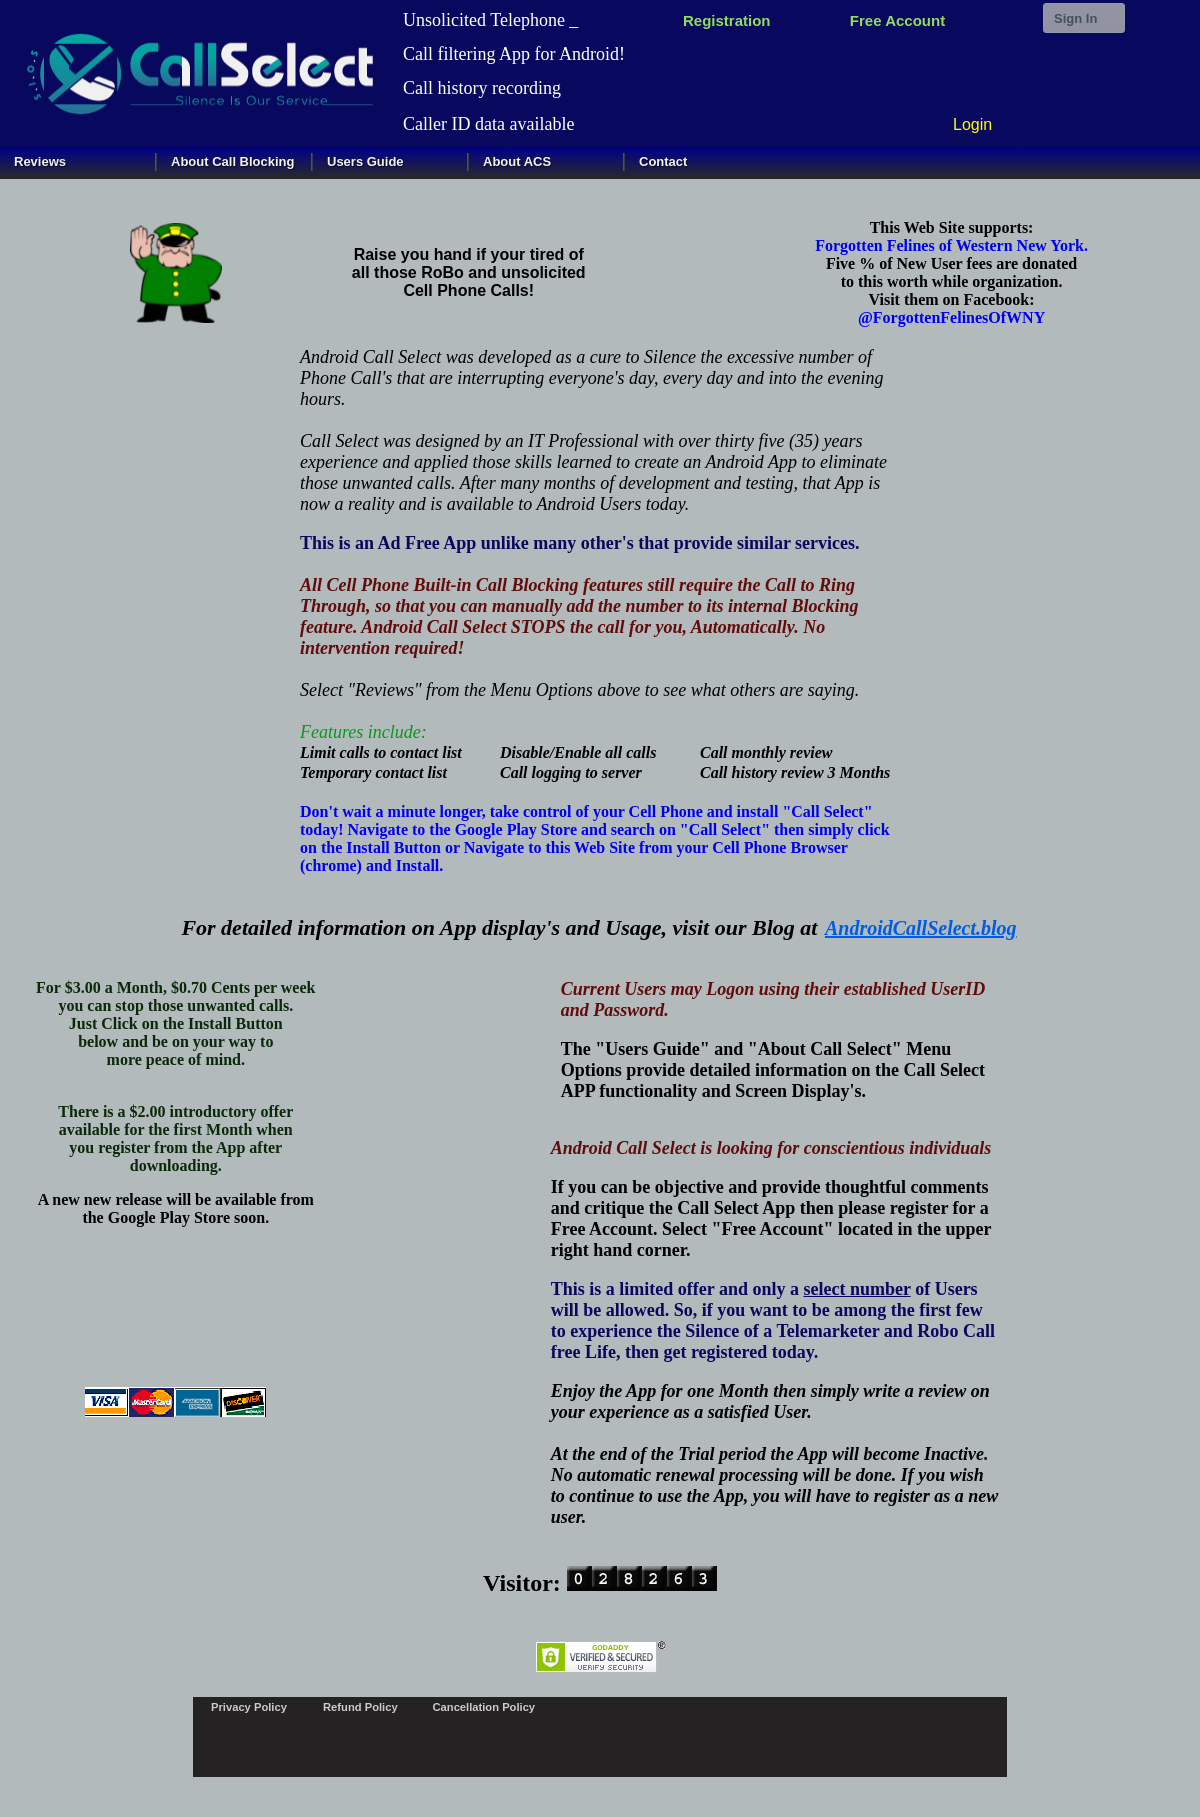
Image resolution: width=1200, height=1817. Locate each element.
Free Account (897, 20)
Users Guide (365, 161)
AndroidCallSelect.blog (921, 928)
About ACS (517, 161)
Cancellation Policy (484, 1707)
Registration (727, 20)
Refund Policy (360, 1707)
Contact (663, 161)
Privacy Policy (249, 1707)
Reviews (40, 161)
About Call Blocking (233, 161)
